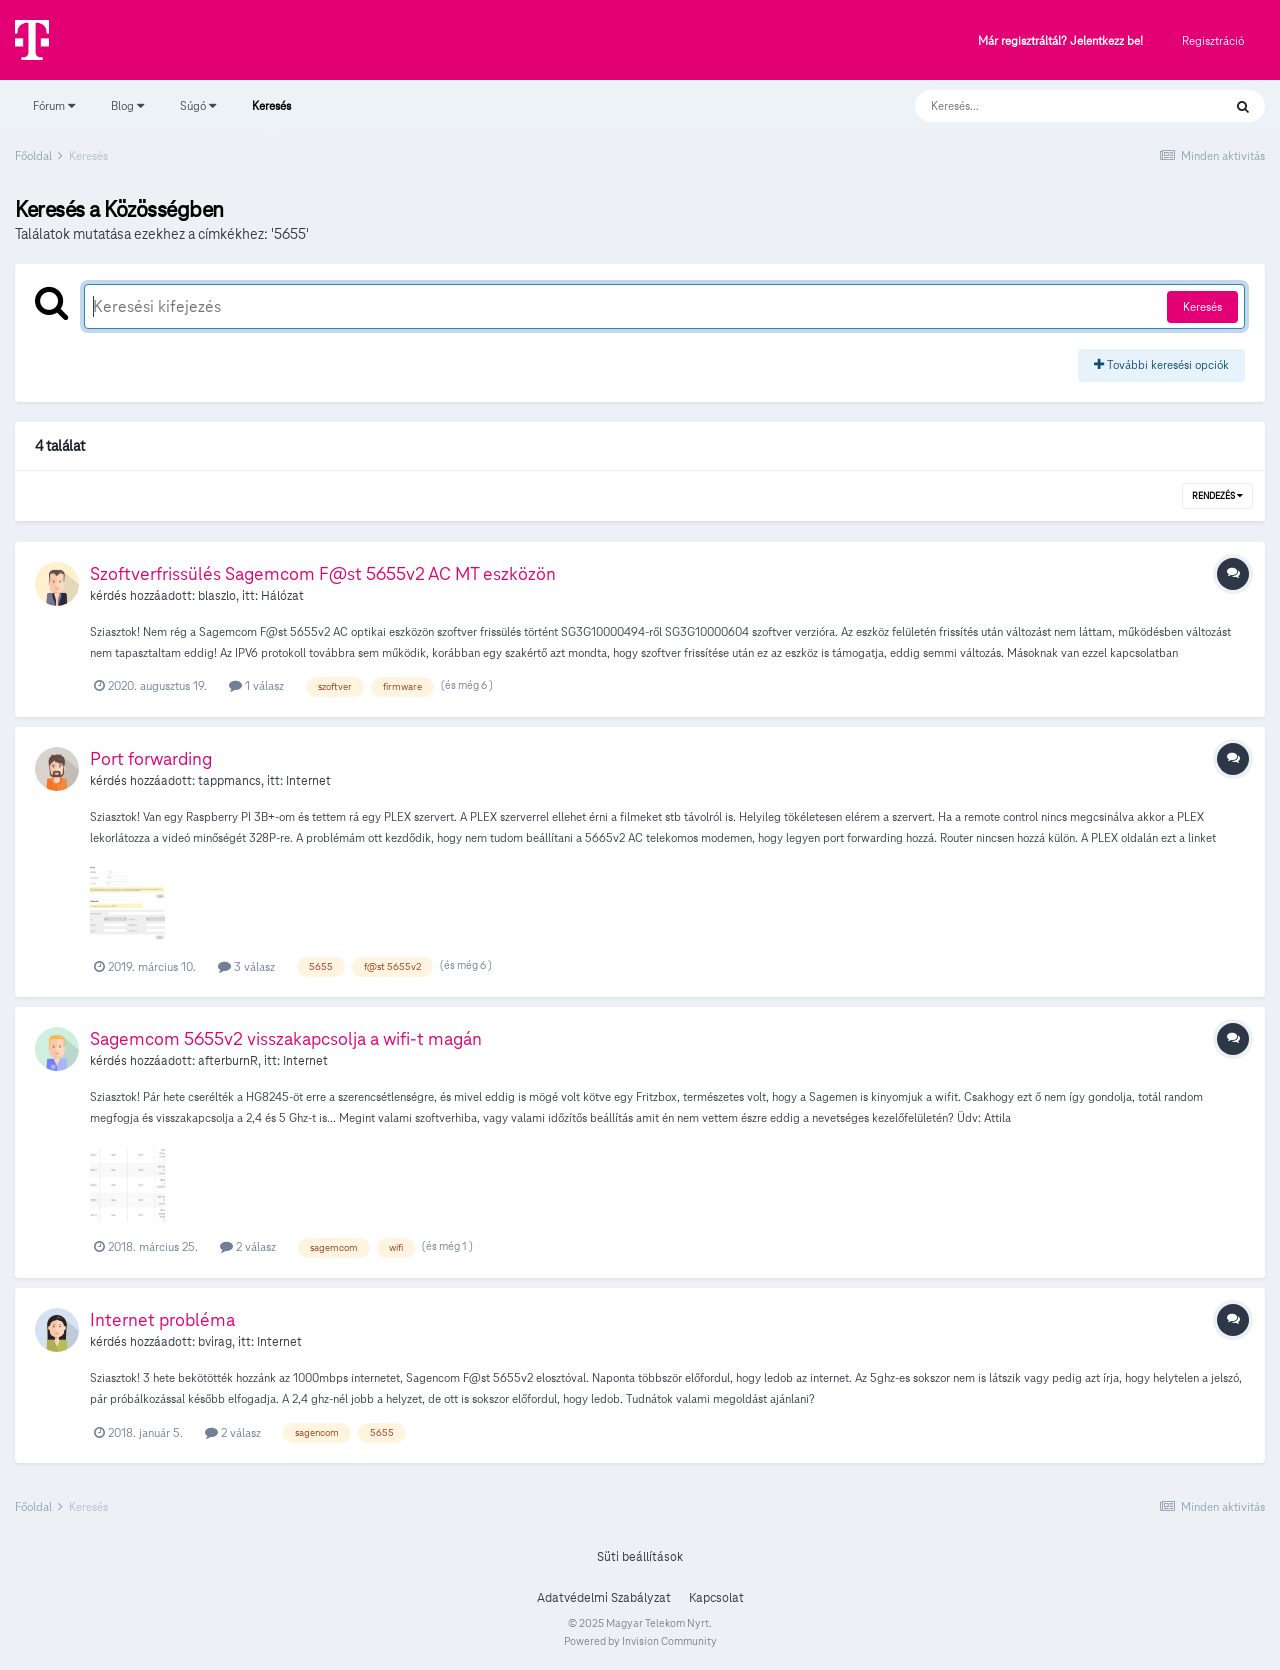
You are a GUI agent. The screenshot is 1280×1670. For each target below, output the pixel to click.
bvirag (215, 1342)
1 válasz (256, 685)
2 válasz (248, 1246)
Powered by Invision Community (640, 1641)
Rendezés (1217, 496)
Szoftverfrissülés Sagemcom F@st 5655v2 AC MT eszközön (323, 573)
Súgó (198, 105)
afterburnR (228, 1061)
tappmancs (229, 781)
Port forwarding (151, 758)
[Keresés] (1048, 106)
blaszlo (217, 596)
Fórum (54, 105)
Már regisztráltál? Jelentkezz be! (1060, 41)
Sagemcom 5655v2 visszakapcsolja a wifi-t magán (286, 1038)
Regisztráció (1213, 40)
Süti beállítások (640, 1557)
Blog (127, 105)
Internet (308, 781)
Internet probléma (162, 1319)
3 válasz (246, 966)
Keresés (271, 115)
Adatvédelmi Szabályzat (604, 1598)
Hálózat (282, 596)
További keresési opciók (1161, 364)
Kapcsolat (716, 1598)
